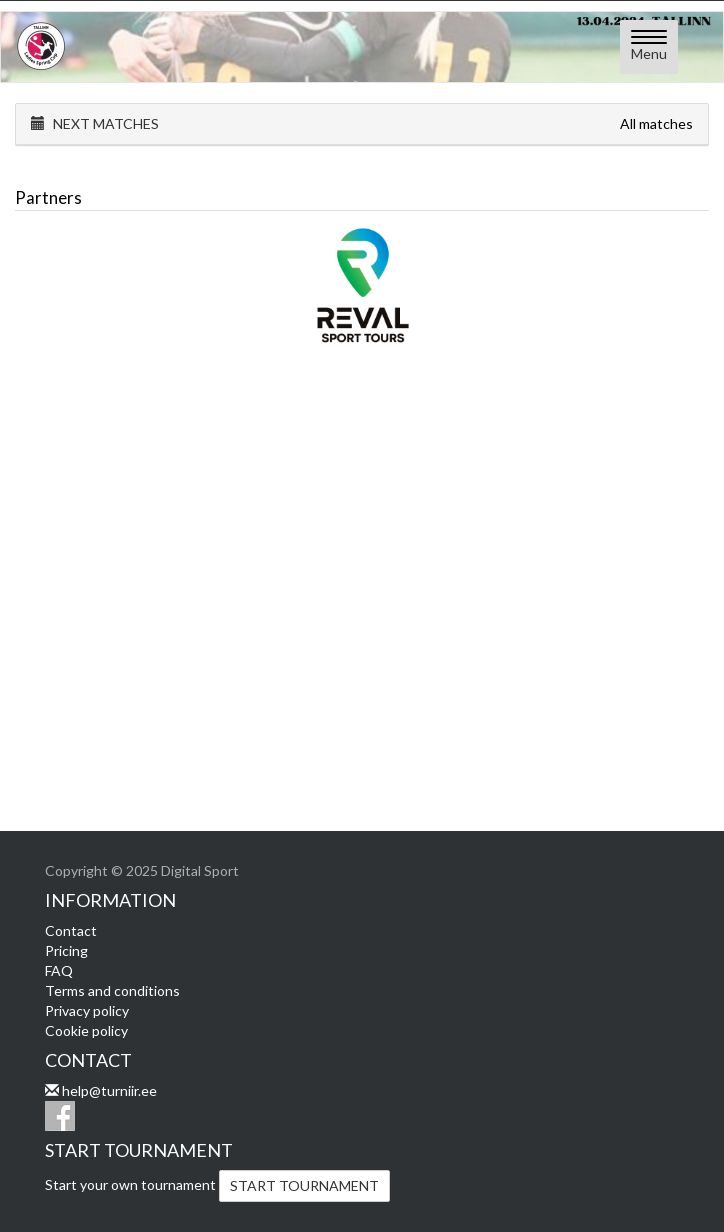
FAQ (59, 970)
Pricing (66, 950)
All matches (656, 123)
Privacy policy (87, 1010)
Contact (71, 930)
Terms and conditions (112, 990)
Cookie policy (86, 1030)
